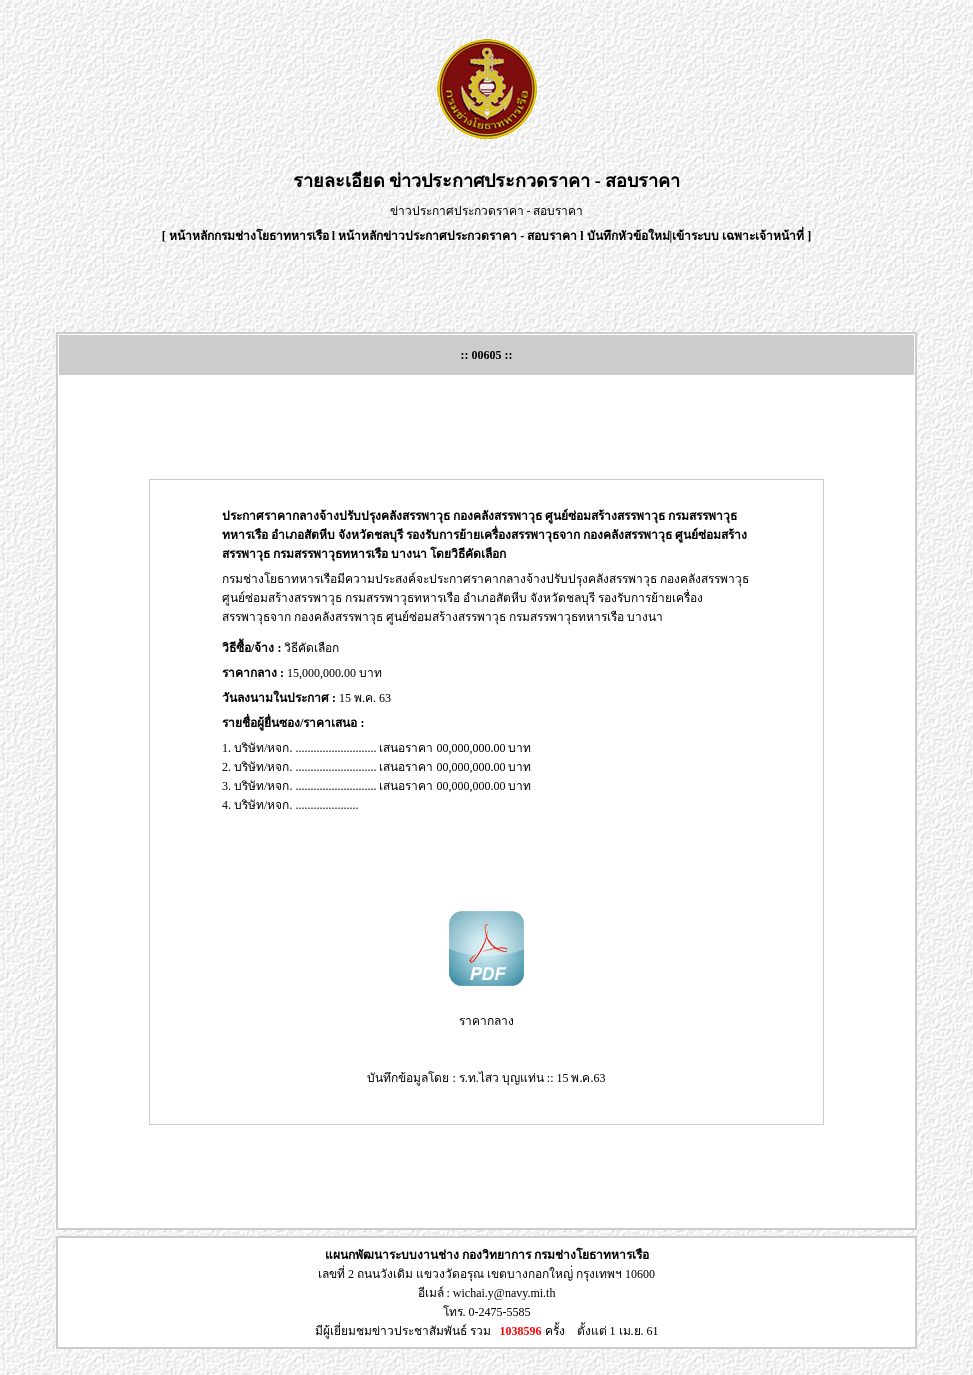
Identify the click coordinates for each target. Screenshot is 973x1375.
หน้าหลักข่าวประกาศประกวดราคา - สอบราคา (457, 236)
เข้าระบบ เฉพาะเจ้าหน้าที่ (739, 236)
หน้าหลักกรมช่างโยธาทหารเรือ (249, 236)
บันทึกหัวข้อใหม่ (628, 236)
